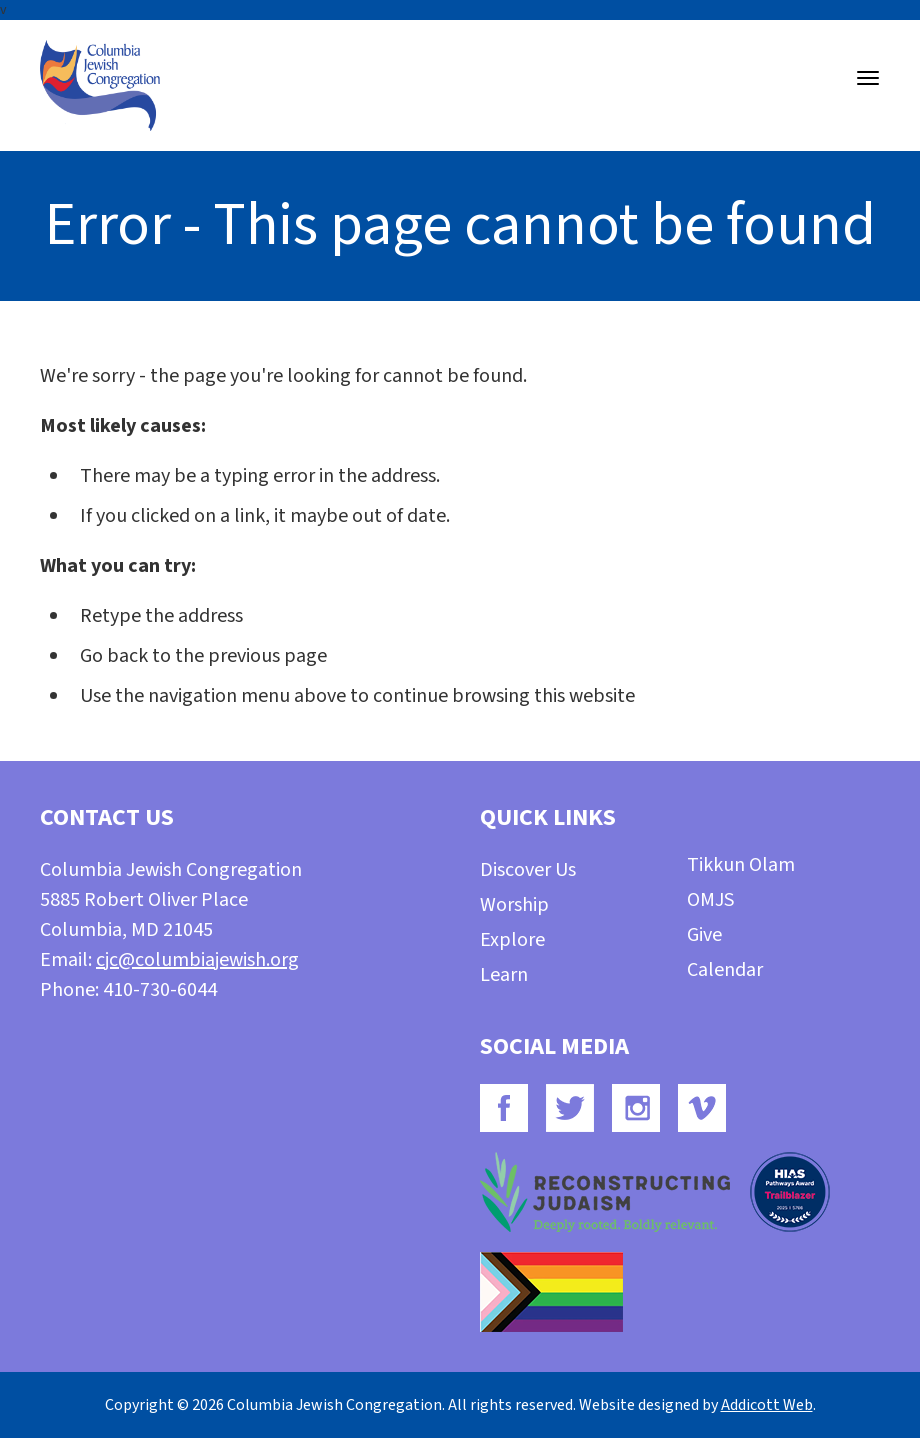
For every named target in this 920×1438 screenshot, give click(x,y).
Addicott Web (767, 1405)
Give (704, 935)
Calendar (725, 970)
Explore (512, 940)
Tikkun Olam (741, 865)
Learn (504, 975)
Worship (514, 905)
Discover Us (528, 870)
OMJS (710, 900)
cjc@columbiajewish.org (197, 960)
